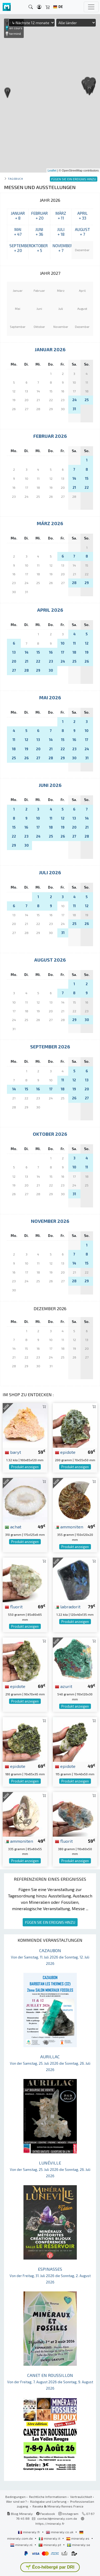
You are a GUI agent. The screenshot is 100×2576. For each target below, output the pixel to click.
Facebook (45, 2513)
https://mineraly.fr (50, 2523)
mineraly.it (50, 2538)
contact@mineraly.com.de (57, 2518)
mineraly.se (78, 2545)
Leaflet (52, 170)
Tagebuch (15, 178)
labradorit (68, 1606)
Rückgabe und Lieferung (48, 2501)
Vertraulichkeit (81, 2496)
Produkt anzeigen (25, 1467)
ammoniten (69, 1526)
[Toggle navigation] (91, 7)
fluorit (14, 1606)
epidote (65, 1452)
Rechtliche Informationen (48, 2496)
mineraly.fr (29, 2532)
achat (13, 1526)
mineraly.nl (21, 2545)
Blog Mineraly (20, 2513)
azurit (63, 1686)
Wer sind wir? (16, 2501)
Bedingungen (15, 2496)
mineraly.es (78, 2538)
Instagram (68, 2513)
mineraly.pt (50, 2545)
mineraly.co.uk (60, 2532)
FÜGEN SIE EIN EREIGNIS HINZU (50, 1922)
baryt (13, 1452)
